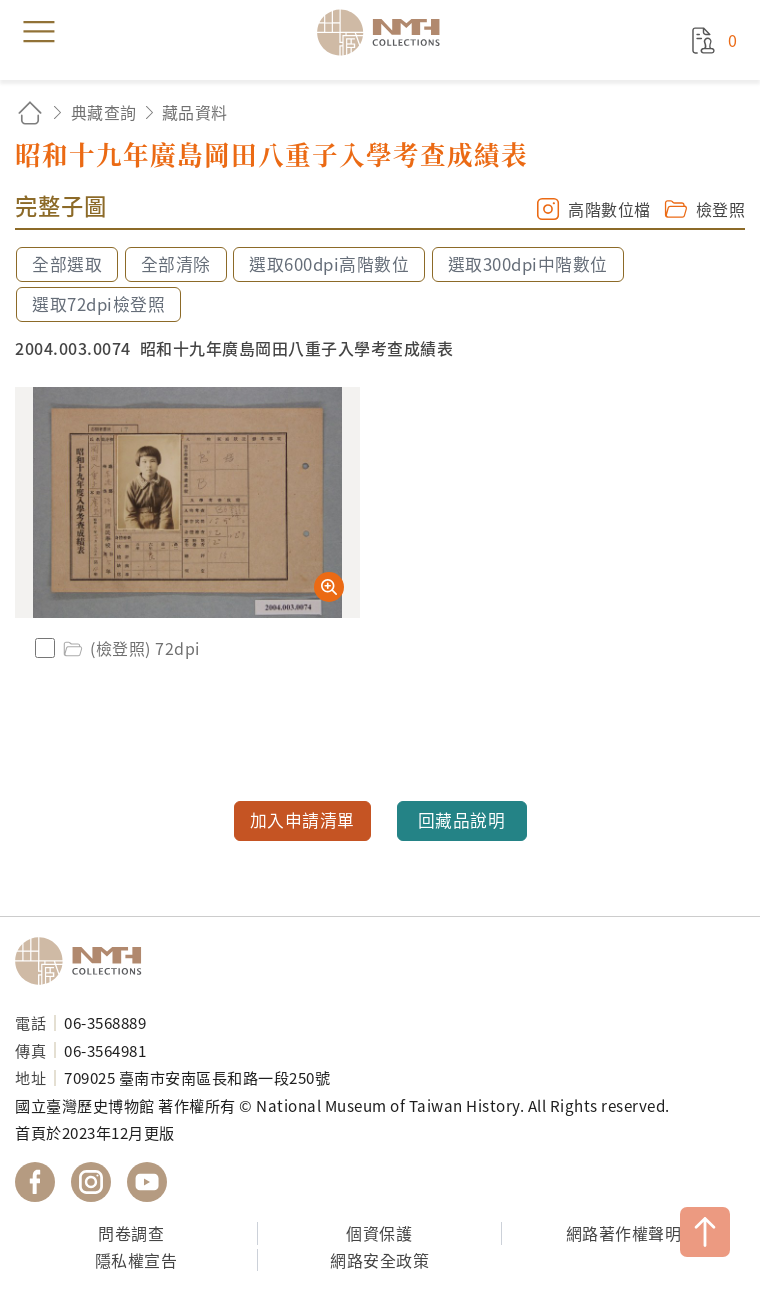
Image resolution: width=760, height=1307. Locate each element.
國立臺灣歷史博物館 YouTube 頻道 (147, 1182)
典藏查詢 (104, 112)
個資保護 (379, 1233)
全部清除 (176, 264)
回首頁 (30, 112)
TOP (705, 1232)
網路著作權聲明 (624, 1233)
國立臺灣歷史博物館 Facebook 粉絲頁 (35, 1182)
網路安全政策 (379, 1260)
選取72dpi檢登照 (98, 304)
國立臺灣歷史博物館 (85, 961)
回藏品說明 (462, 820)
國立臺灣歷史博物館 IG (91, 1182)
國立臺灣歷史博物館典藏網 (385, 32)
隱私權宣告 (136, 1260)
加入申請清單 (302, 820)
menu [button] (39, 32)
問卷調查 (131, 1233)
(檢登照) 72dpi (130, 648)
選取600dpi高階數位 (329, 264)
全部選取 (67, 264)
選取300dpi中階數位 (528, 264)
